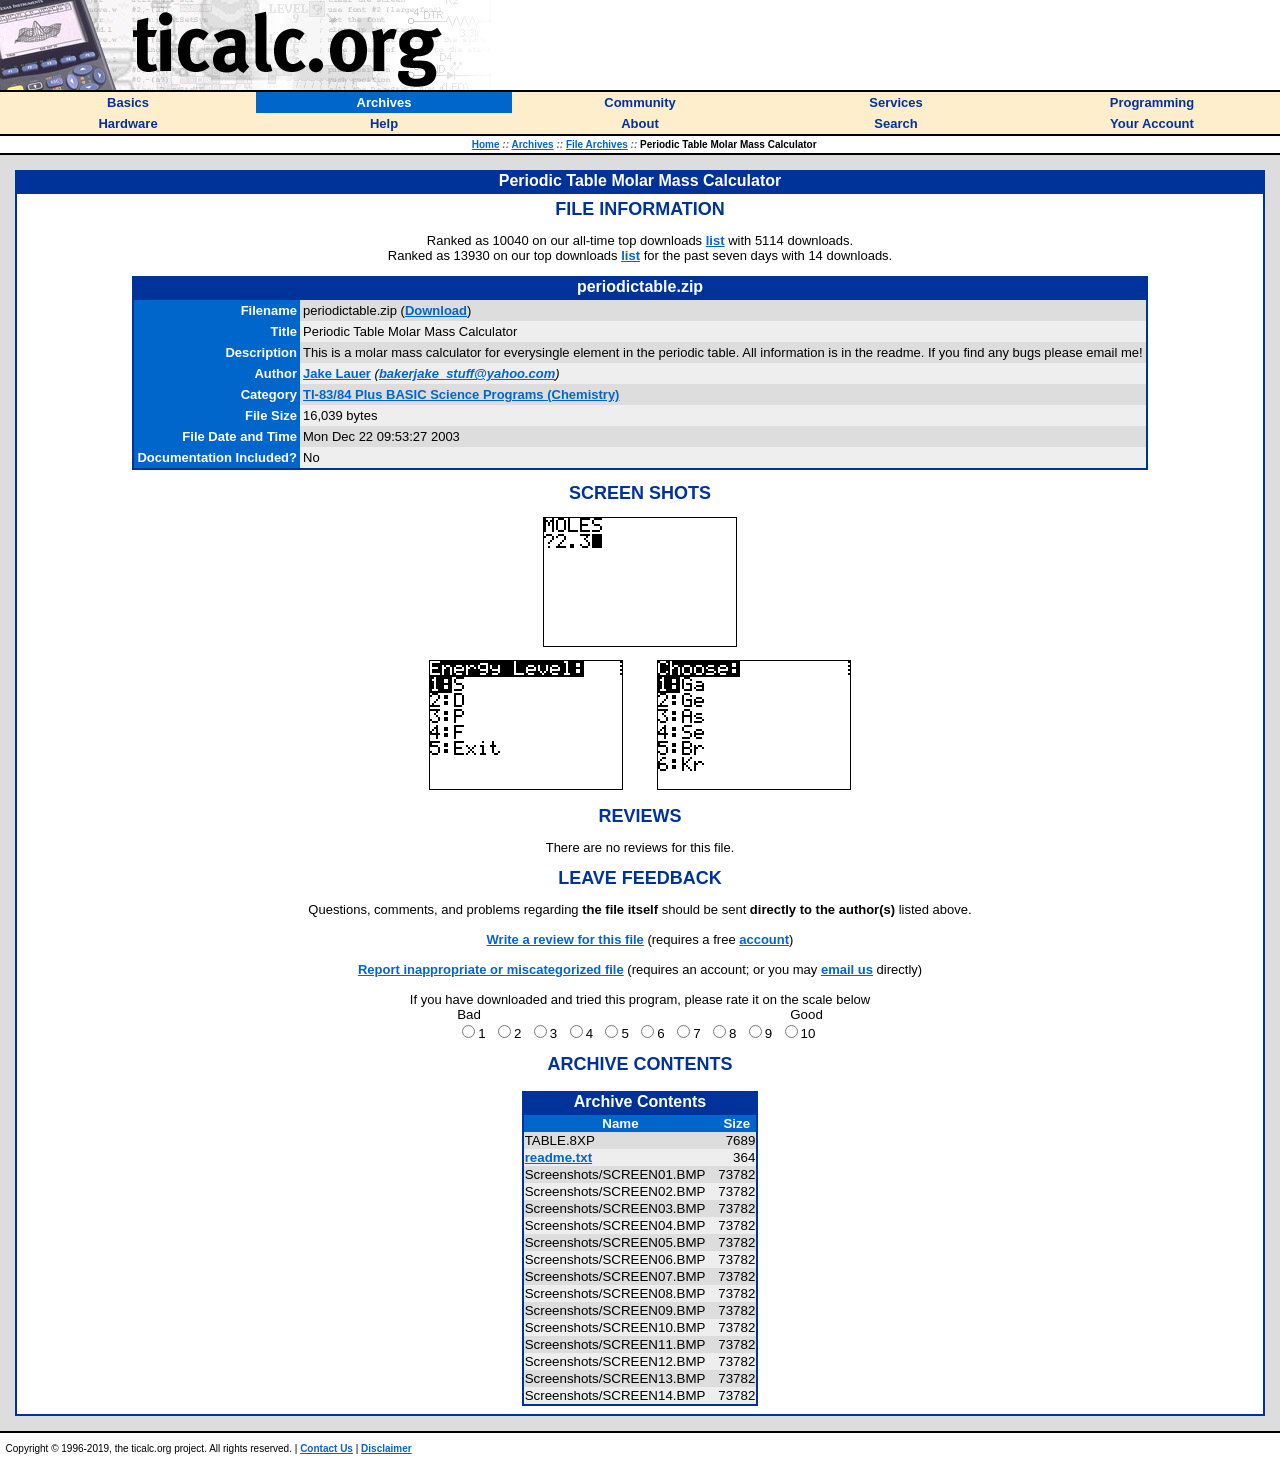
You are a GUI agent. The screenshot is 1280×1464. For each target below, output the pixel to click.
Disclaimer (386, 1448)
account (764, 939)
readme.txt (558, 1157)
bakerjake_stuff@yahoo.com (467, 373)
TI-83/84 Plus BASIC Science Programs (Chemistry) (461, 394)
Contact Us (326, 1448)
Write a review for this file (565, 939)
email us (847, 969)
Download (436, 310)
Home (486, 144)
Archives (532, 144)
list (715, 240)
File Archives (597, 144)
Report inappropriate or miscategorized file (491, 969)
